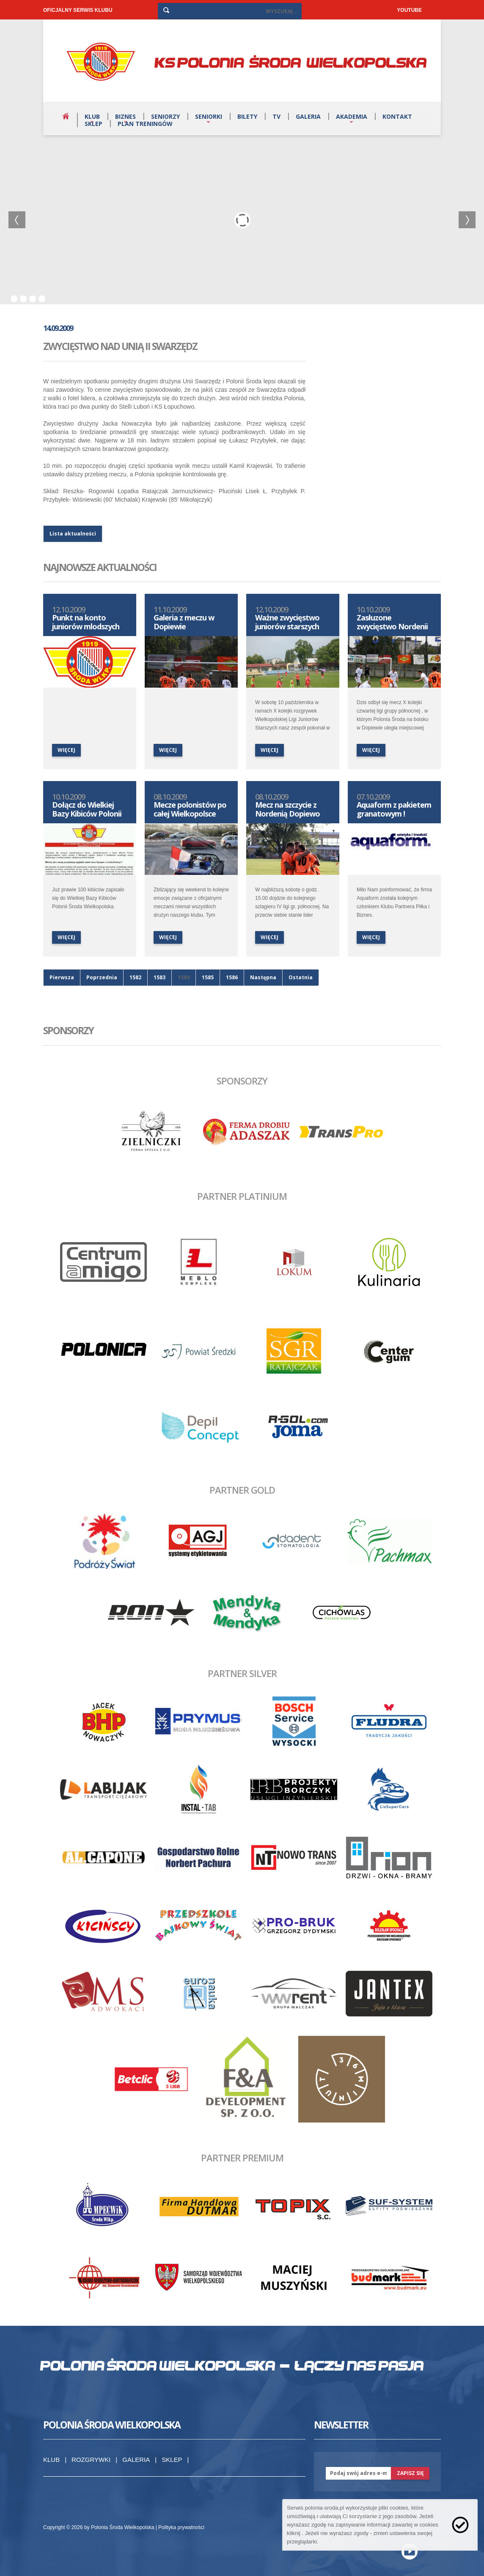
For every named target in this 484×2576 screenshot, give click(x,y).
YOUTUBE (409, 10)
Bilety (247, 116)
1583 (159, 977)
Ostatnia (301, 977)
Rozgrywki (91, 2459)
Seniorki (208, 116)
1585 (208, 977)
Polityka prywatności (181, 2527)
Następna (263, 977)
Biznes (125, 116)
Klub (92, 116)
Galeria (308, 116)
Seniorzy (165, 116)
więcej (66, 750)
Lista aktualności (73, 533)
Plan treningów (145, 123)
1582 (135, 977)
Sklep (93, 123)
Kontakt (397, 116)
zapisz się (410, 2473)
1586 (232, 977)
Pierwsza (62, 977)
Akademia (351, 116)
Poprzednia (101, 977)
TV (276, 116)
